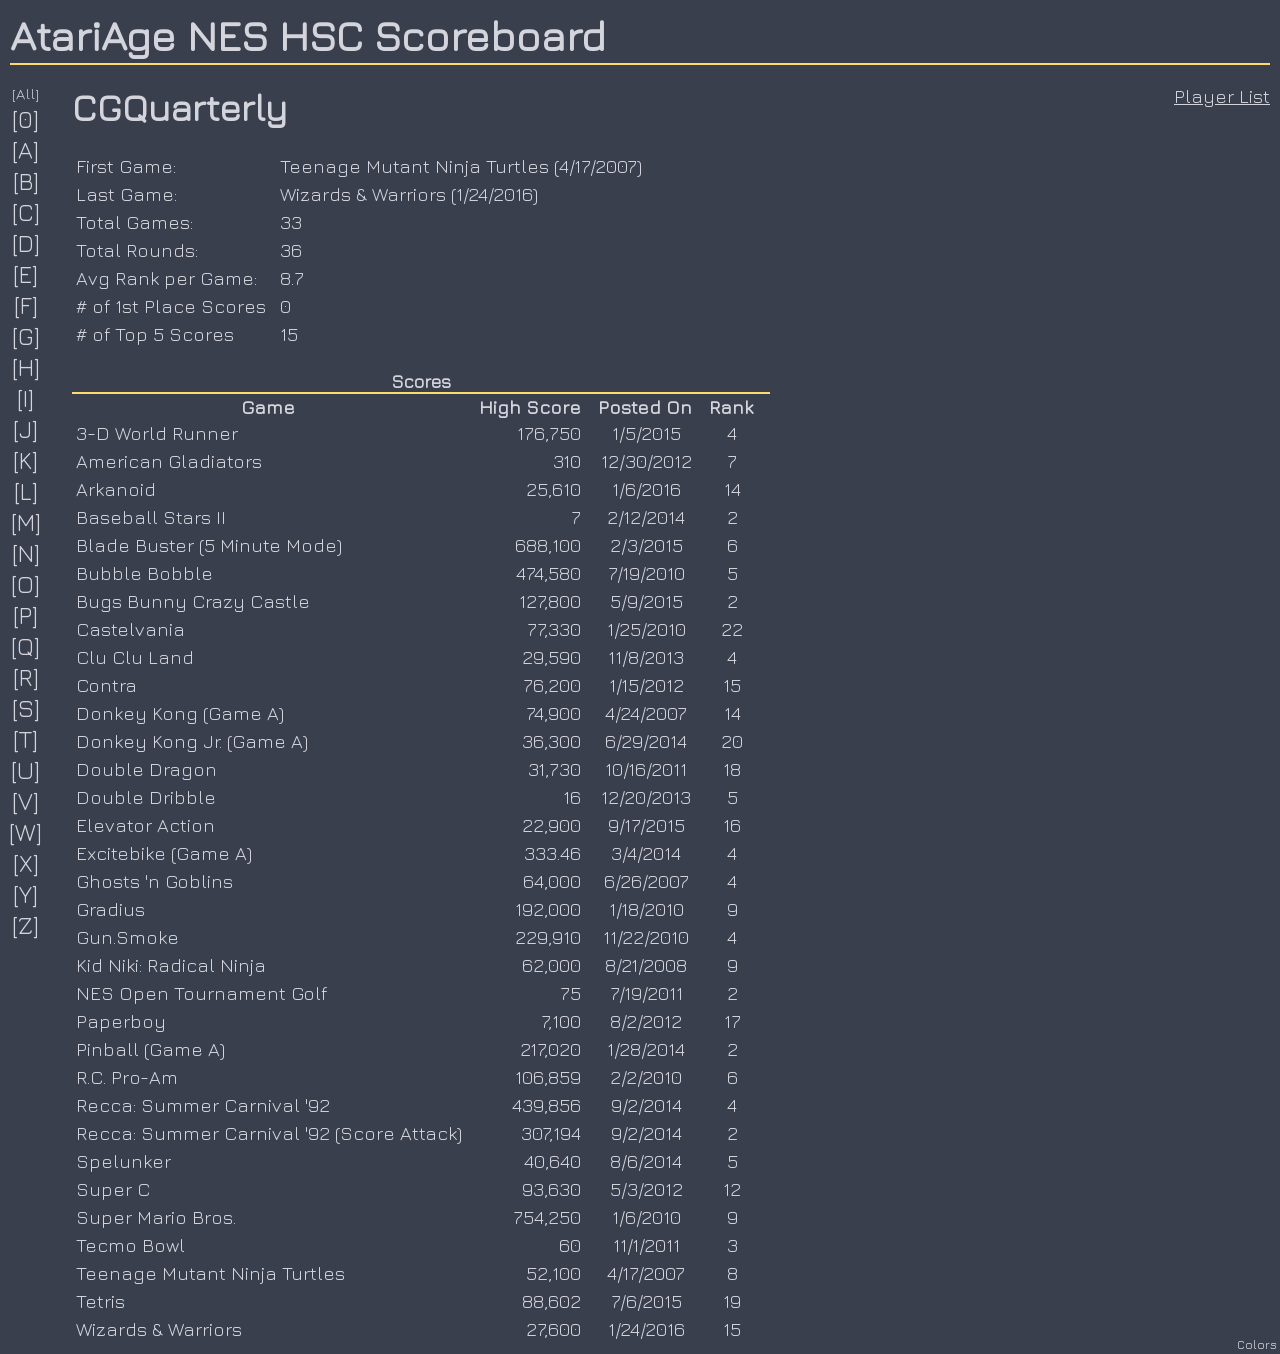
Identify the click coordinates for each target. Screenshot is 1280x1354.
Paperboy (121, 1021)
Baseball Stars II (151, 517)
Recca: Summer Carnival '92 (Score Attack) (269, 1133)
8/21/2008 (646, 965)
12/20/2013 (646, 797)
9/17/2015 (646, 825)
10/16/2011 (646, 769)
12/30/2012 (646, 461)
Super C (113, 1189)
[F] (26, 305)
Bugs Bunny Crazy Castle (193, 601)
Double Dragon (146, 769)
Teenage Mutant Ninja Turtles (414, 166)
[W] (26, 832)
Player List (1222, 96)
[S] (26, 708)
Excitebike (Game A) (164, 853)
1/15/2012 (646, 685)
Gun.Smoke (127, 937)
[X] (26, 863)
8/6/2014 (646, 1161)
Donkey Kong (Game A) (180, 713)
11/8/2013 (646, 657)
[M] (26, 522)
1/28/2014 (646, 1049)
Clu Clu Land (135, 657)
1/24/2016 (494, 194)
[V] (26, 801)
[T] (26, 739)
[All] (26, 93)
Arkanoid (116, 489)
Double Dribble (146, 797)
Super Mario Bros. (156, 1217)
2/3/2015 (646, 545)
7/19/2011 (646, 993)
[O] (26, 584)
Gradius (110, 909)
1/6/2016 (646, 489)
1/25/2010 (646, 629)
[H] (26, 367)
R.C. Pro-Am (127, 1077)
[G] (26, 336)
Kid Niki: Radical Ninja (171, 965)
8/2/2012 (646, 1021)
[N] (26, 553)
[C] (26, 212)
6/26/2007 (646, 881)
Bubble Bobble (144, 573)
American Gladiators (169, 461)
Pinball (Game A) (150, 1049)
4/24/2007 (646, 713)
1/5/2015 (646, 433)
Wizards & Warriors (363, 194)
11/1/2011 (646, 1245)
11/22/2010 (646, 937)
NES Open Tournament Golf (201, 993)
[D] (26, 243)
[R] (26, 677)
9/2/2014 (646, 1105)
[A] (26, 150)
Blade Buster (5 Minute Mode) (209, 545)
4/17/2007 (598, 166)
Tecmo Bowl (130, 1245)
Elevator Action (145, 825)
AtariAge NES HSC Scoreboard (308, 35)
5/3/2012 (646, 1189)
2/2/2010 (646, 1077)
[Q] (26, 646)
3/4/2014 (646, 853)
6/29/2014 (646, 741)
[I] (26, 398)
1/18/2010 (646, 909)
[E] (26, 274)
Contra (106, 685)
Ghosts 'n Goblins (154, 881)
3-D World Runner (157, 433)
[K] (26, 460)
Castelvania (130, 629)
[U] (26, 770)
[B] (26, 181)
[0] (26, 119)
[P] (26, 615)
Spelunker (123, 1161)
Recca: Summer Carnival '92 (203, 1105)
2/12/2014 (646, 517)
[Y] (26, 894)
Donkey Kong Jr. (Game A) (192, 741)
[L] (26, 491)
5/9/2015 (646, 601)
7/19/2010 (646, 573)
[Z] (26, 925)
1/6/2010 (646, 1217)
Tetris (100, 1301)
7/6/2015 (646, 1301)
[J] (26, 429)
